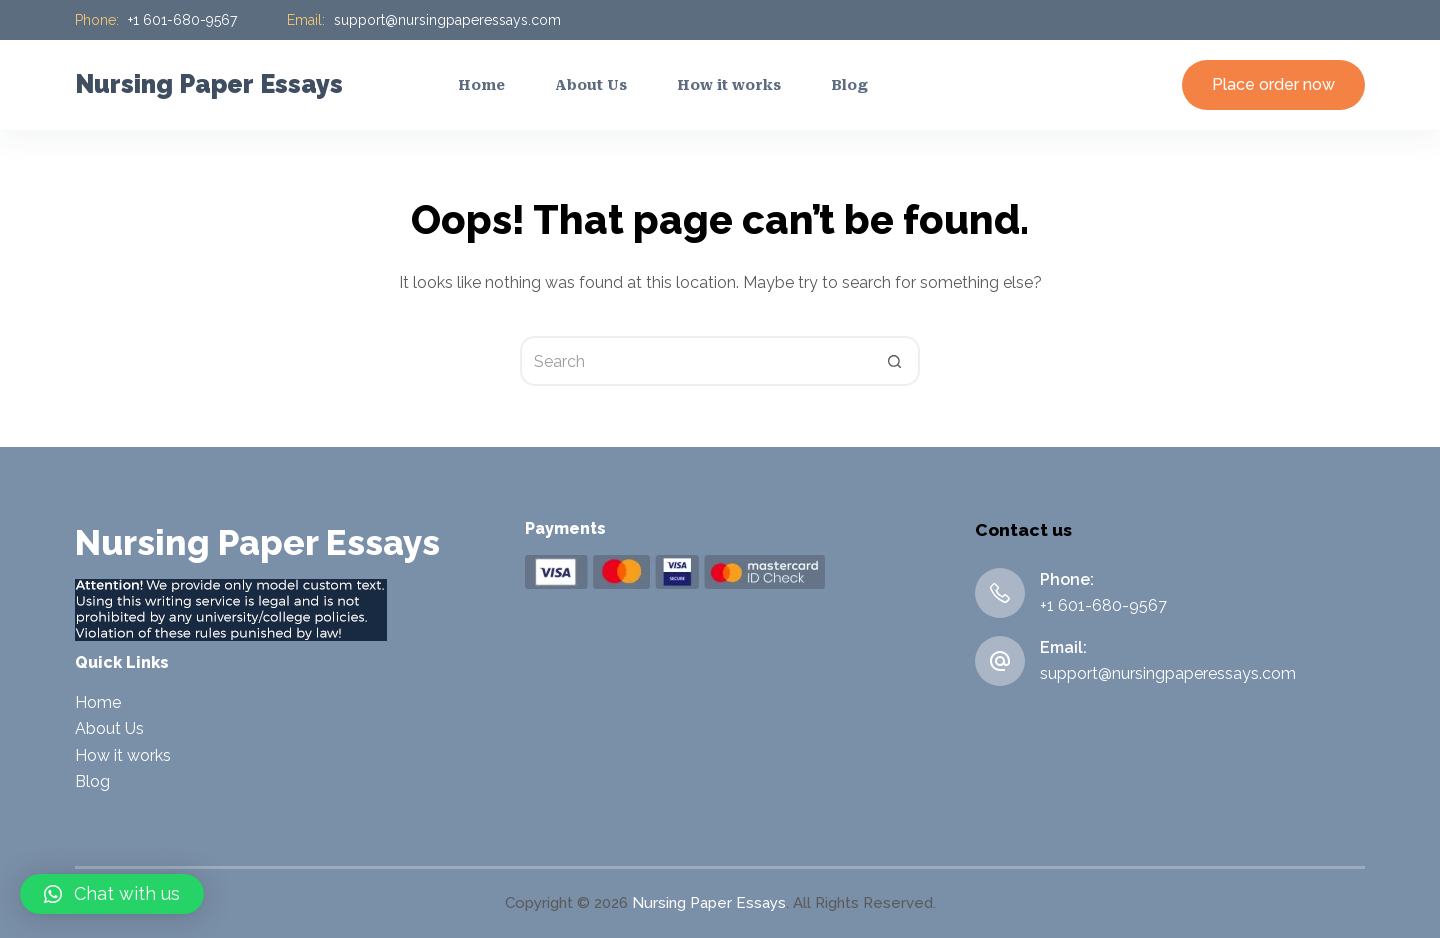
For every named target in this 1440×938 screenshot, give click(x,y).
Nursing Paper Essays (209, 84)
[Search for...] (695, 361)
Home (98, 702)
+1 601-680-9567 (182, 20)
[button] (112, 894)
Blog (92, 781)
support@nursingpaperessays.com (447, 20)
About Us (109, 728)
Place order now (1273, 84)
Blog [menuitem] (849, 85)
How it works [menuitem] (729, 85)
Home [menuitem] (481, 85)
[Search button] (895, 361)
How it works (123, 755)
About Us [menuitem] (591, 85)
